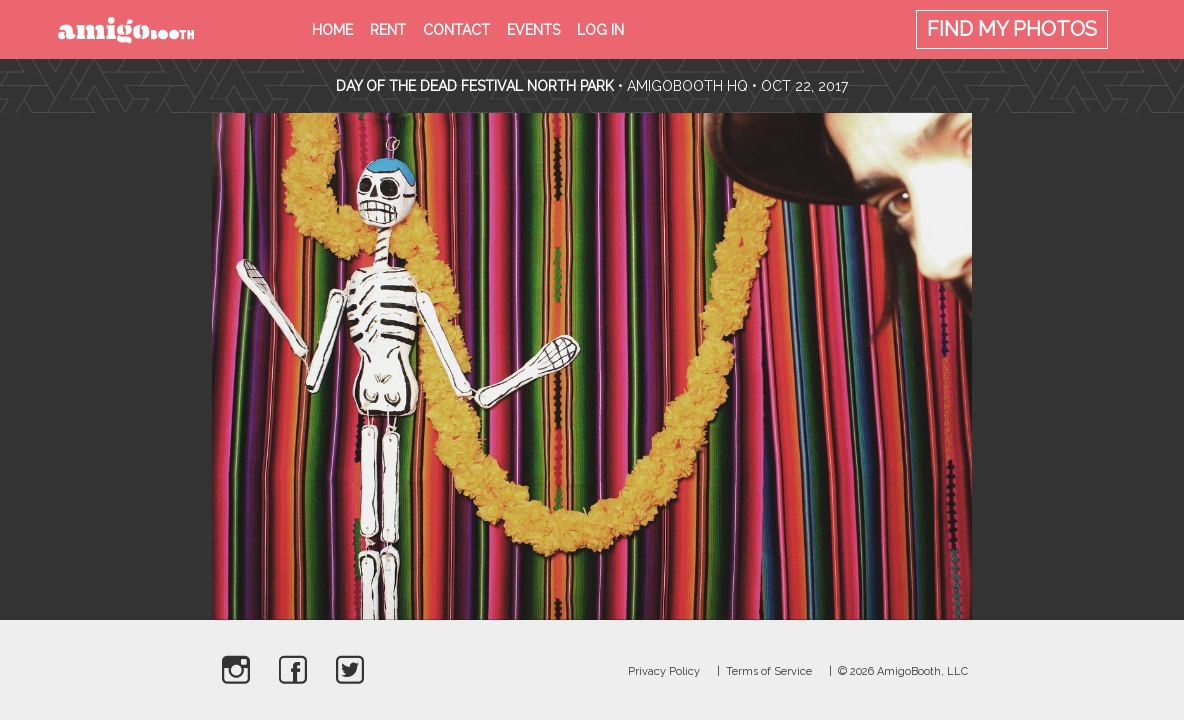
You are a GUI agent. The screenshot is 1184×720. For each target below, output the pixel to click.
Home (332, 30)
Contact (456, 30)
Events (533, 30)
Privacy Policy (664, 671)
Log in (600, 30)
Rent (388, 30)
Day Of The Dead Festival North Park (475, 86)
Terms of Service (769, 671)
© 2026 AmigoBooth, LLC (903, 671)
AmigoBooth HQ (687, 86)
